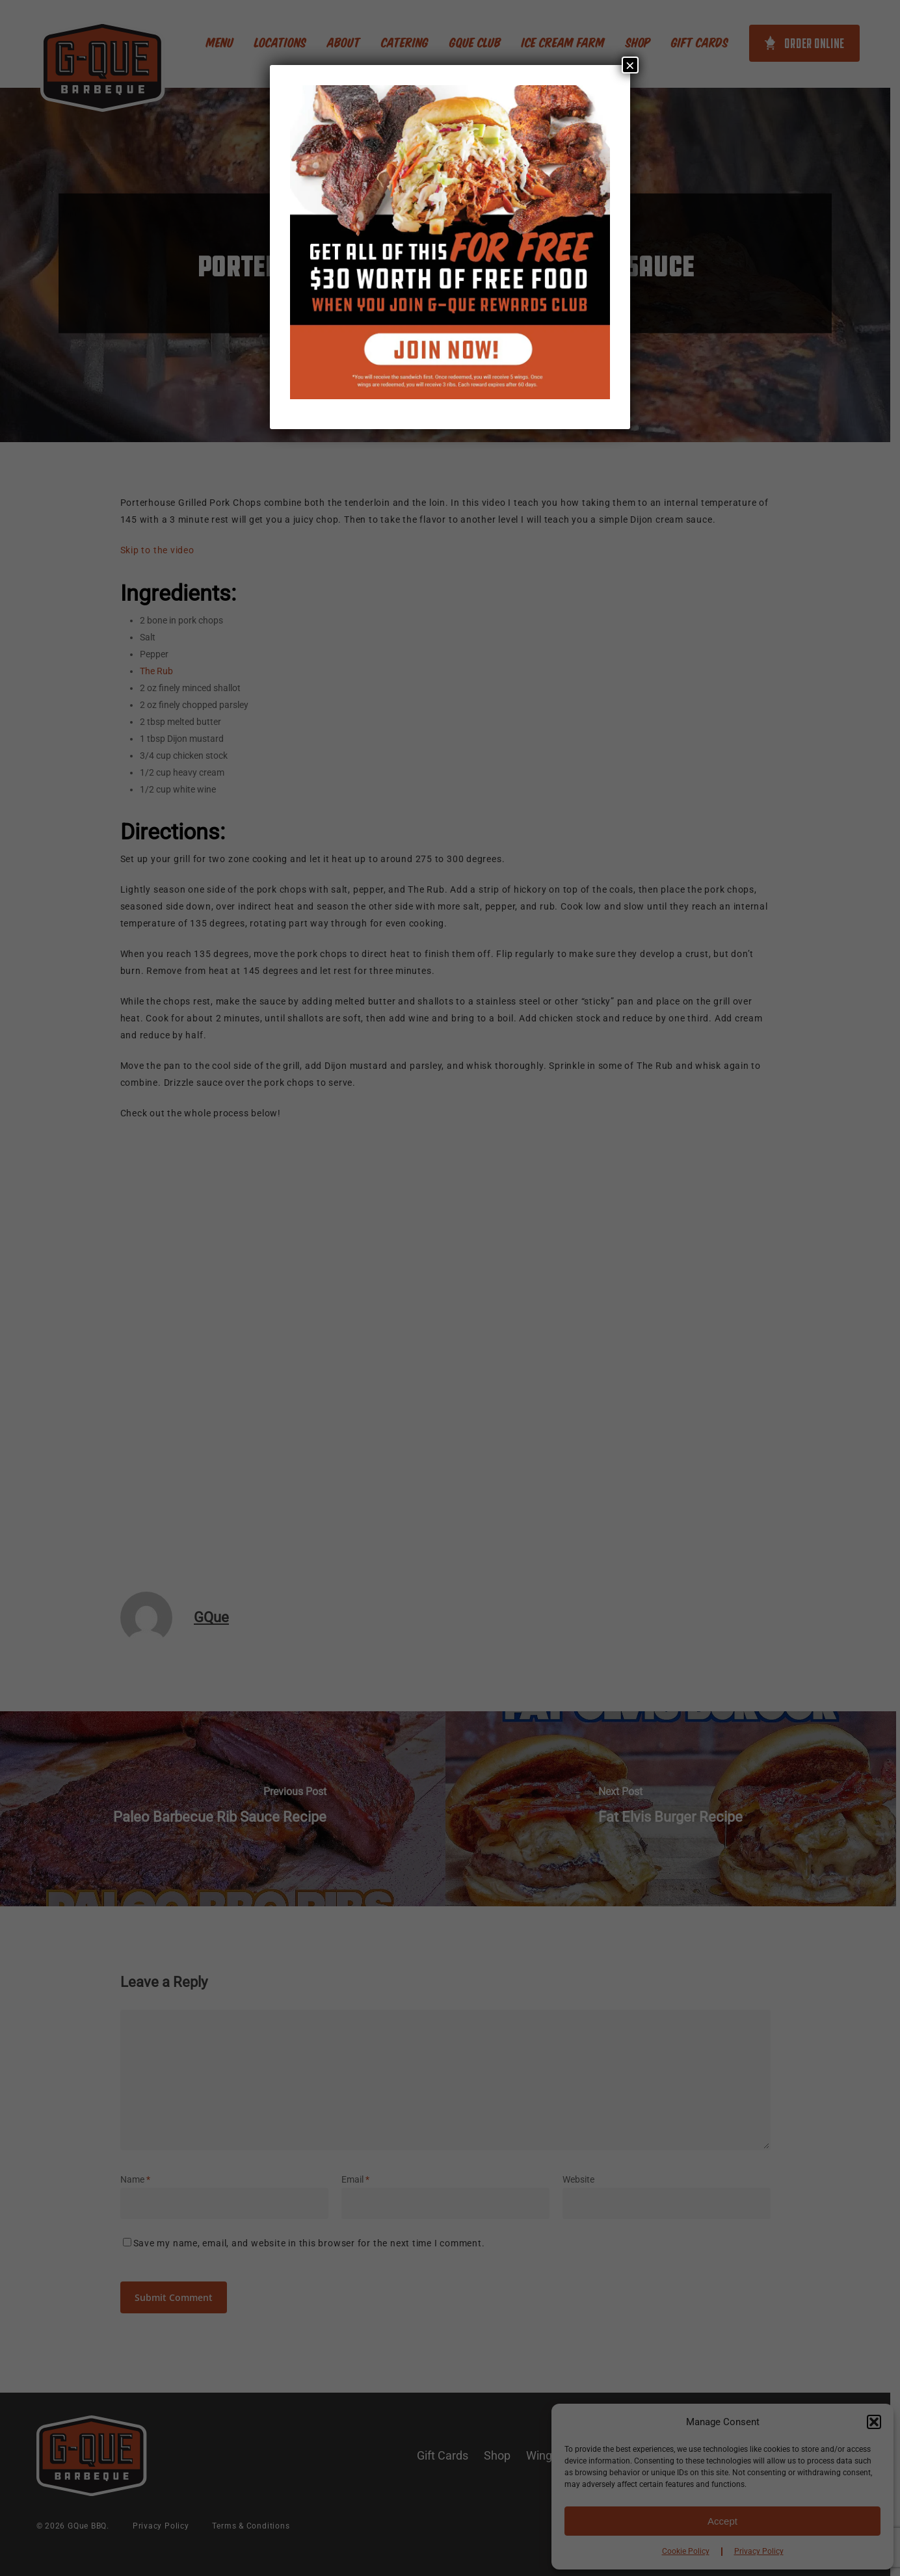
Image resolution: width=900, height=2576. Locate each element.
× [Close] (630, 65)
